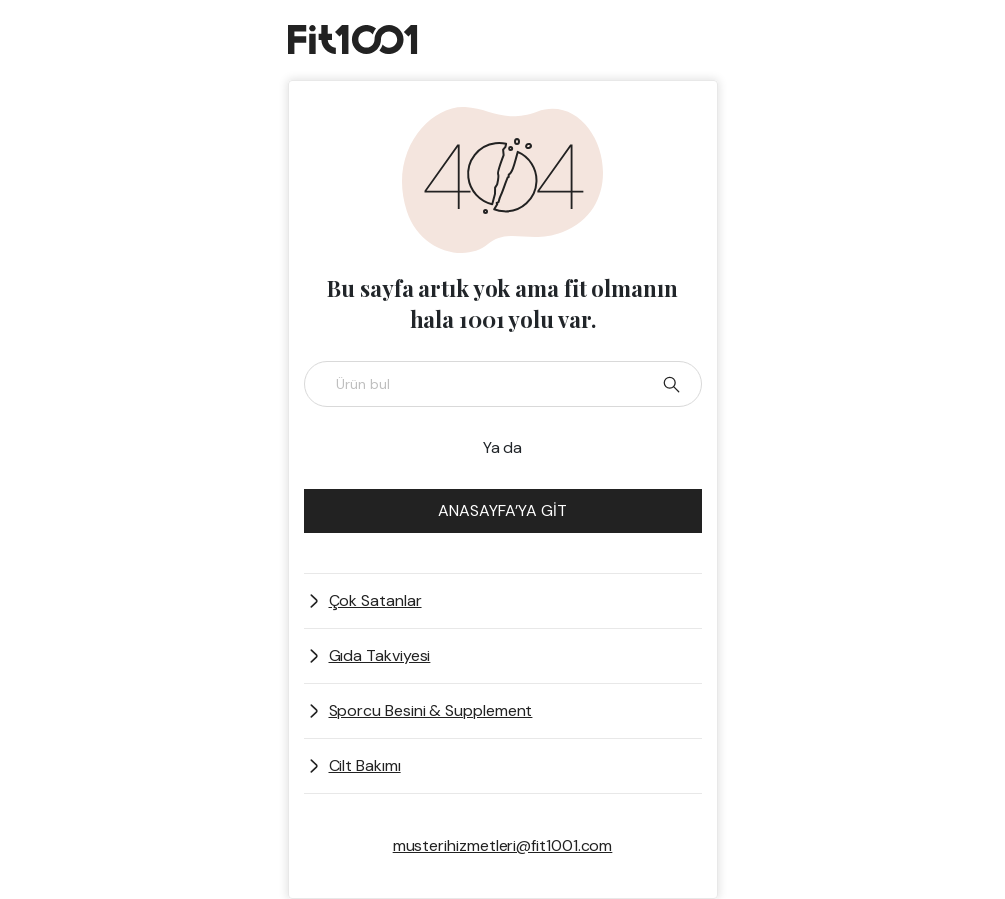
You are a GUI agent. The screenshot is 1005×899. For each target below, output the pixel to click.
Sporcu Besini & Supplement (431, 710)
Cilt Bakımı (365, 765)
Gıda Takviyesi (380, 655)
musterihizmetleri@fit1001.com (503, 845)
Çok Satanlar (375, 600)
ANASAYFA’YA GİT (502, 510)
